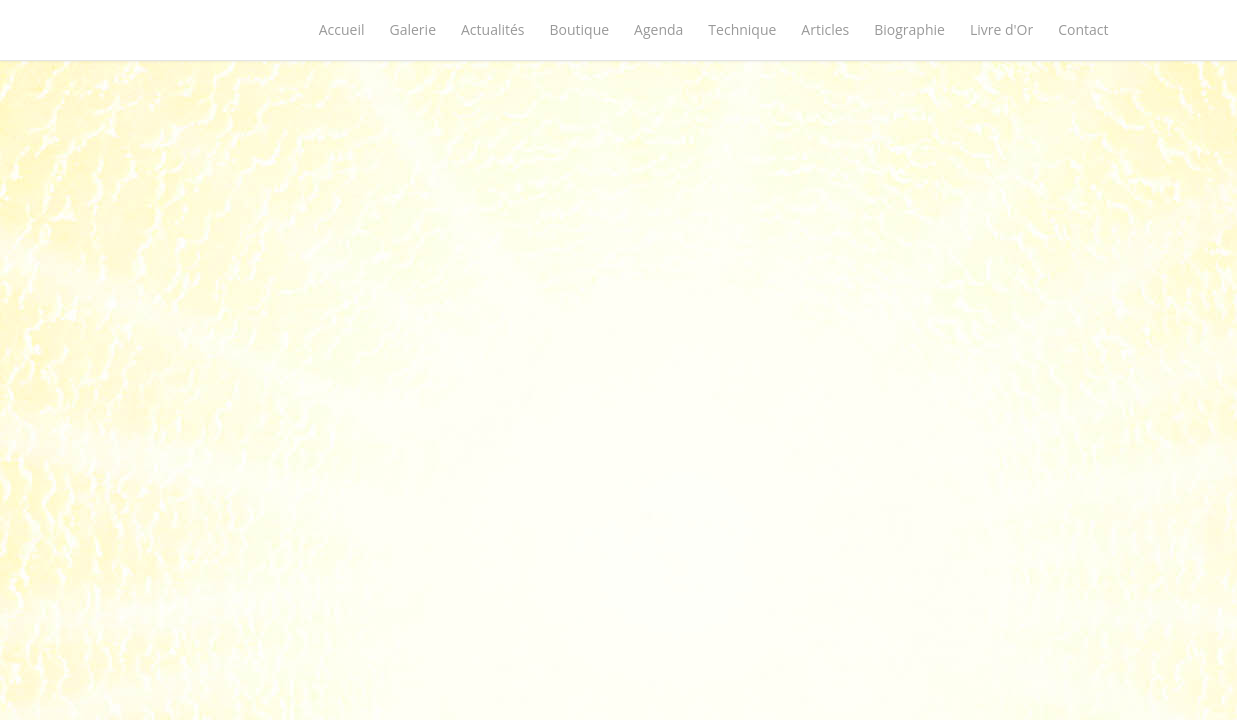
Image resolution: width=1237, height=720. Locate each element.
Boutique (580, 29)
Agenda (658, 29)
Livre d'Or (1001, 29)
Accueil (342, 29)
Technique (742, 29)
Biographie (909, 29)
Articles (825, 29)
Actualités (493, 29)
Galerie (413, 29)
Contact (1083, 29)
